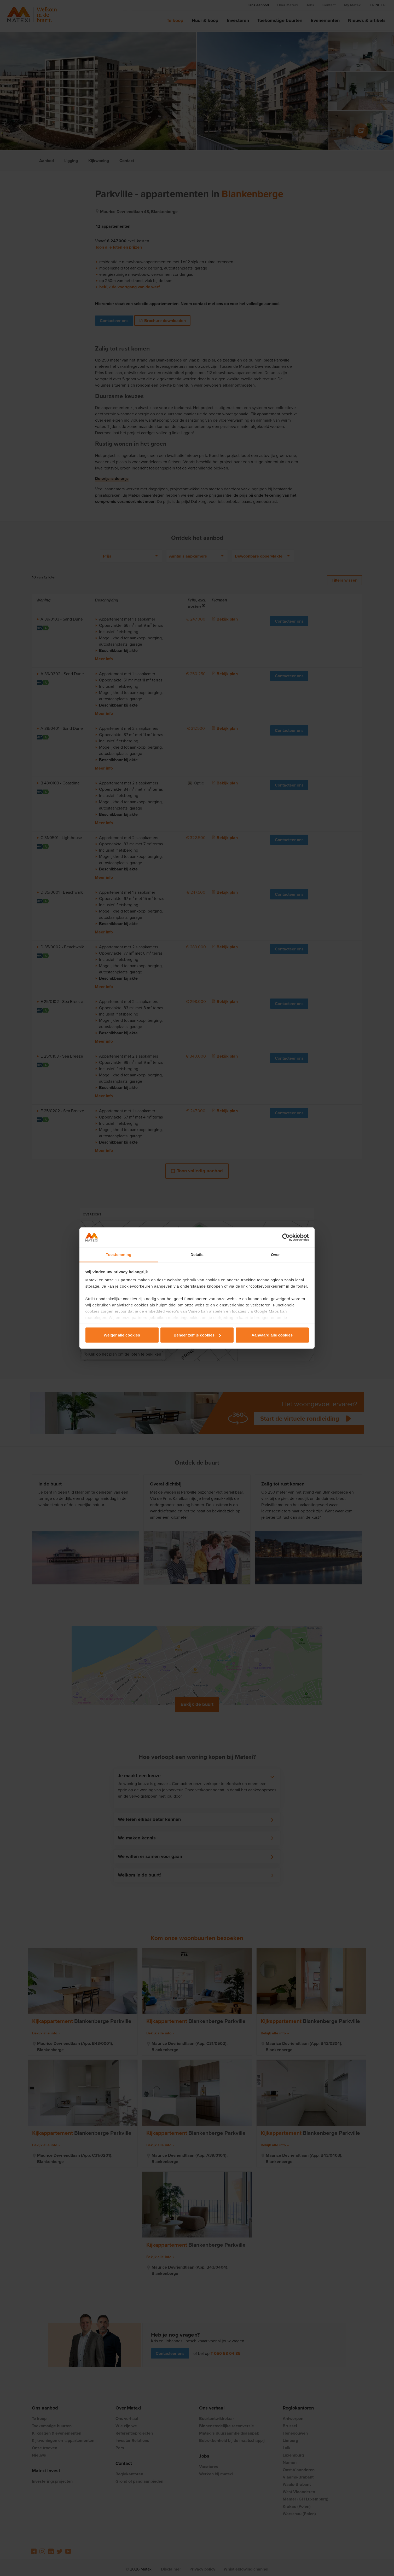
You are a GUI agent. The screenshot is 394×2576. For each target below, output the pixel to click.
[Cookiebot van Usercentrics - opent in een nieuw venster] (286, 1237)
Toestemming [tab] (118, 1254)
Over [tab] (275, 1254)
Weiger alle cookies (122, 1335)
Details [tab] (197, 1254)
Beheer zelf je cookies (197, 1335)
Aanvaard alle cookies (272, 1335)
